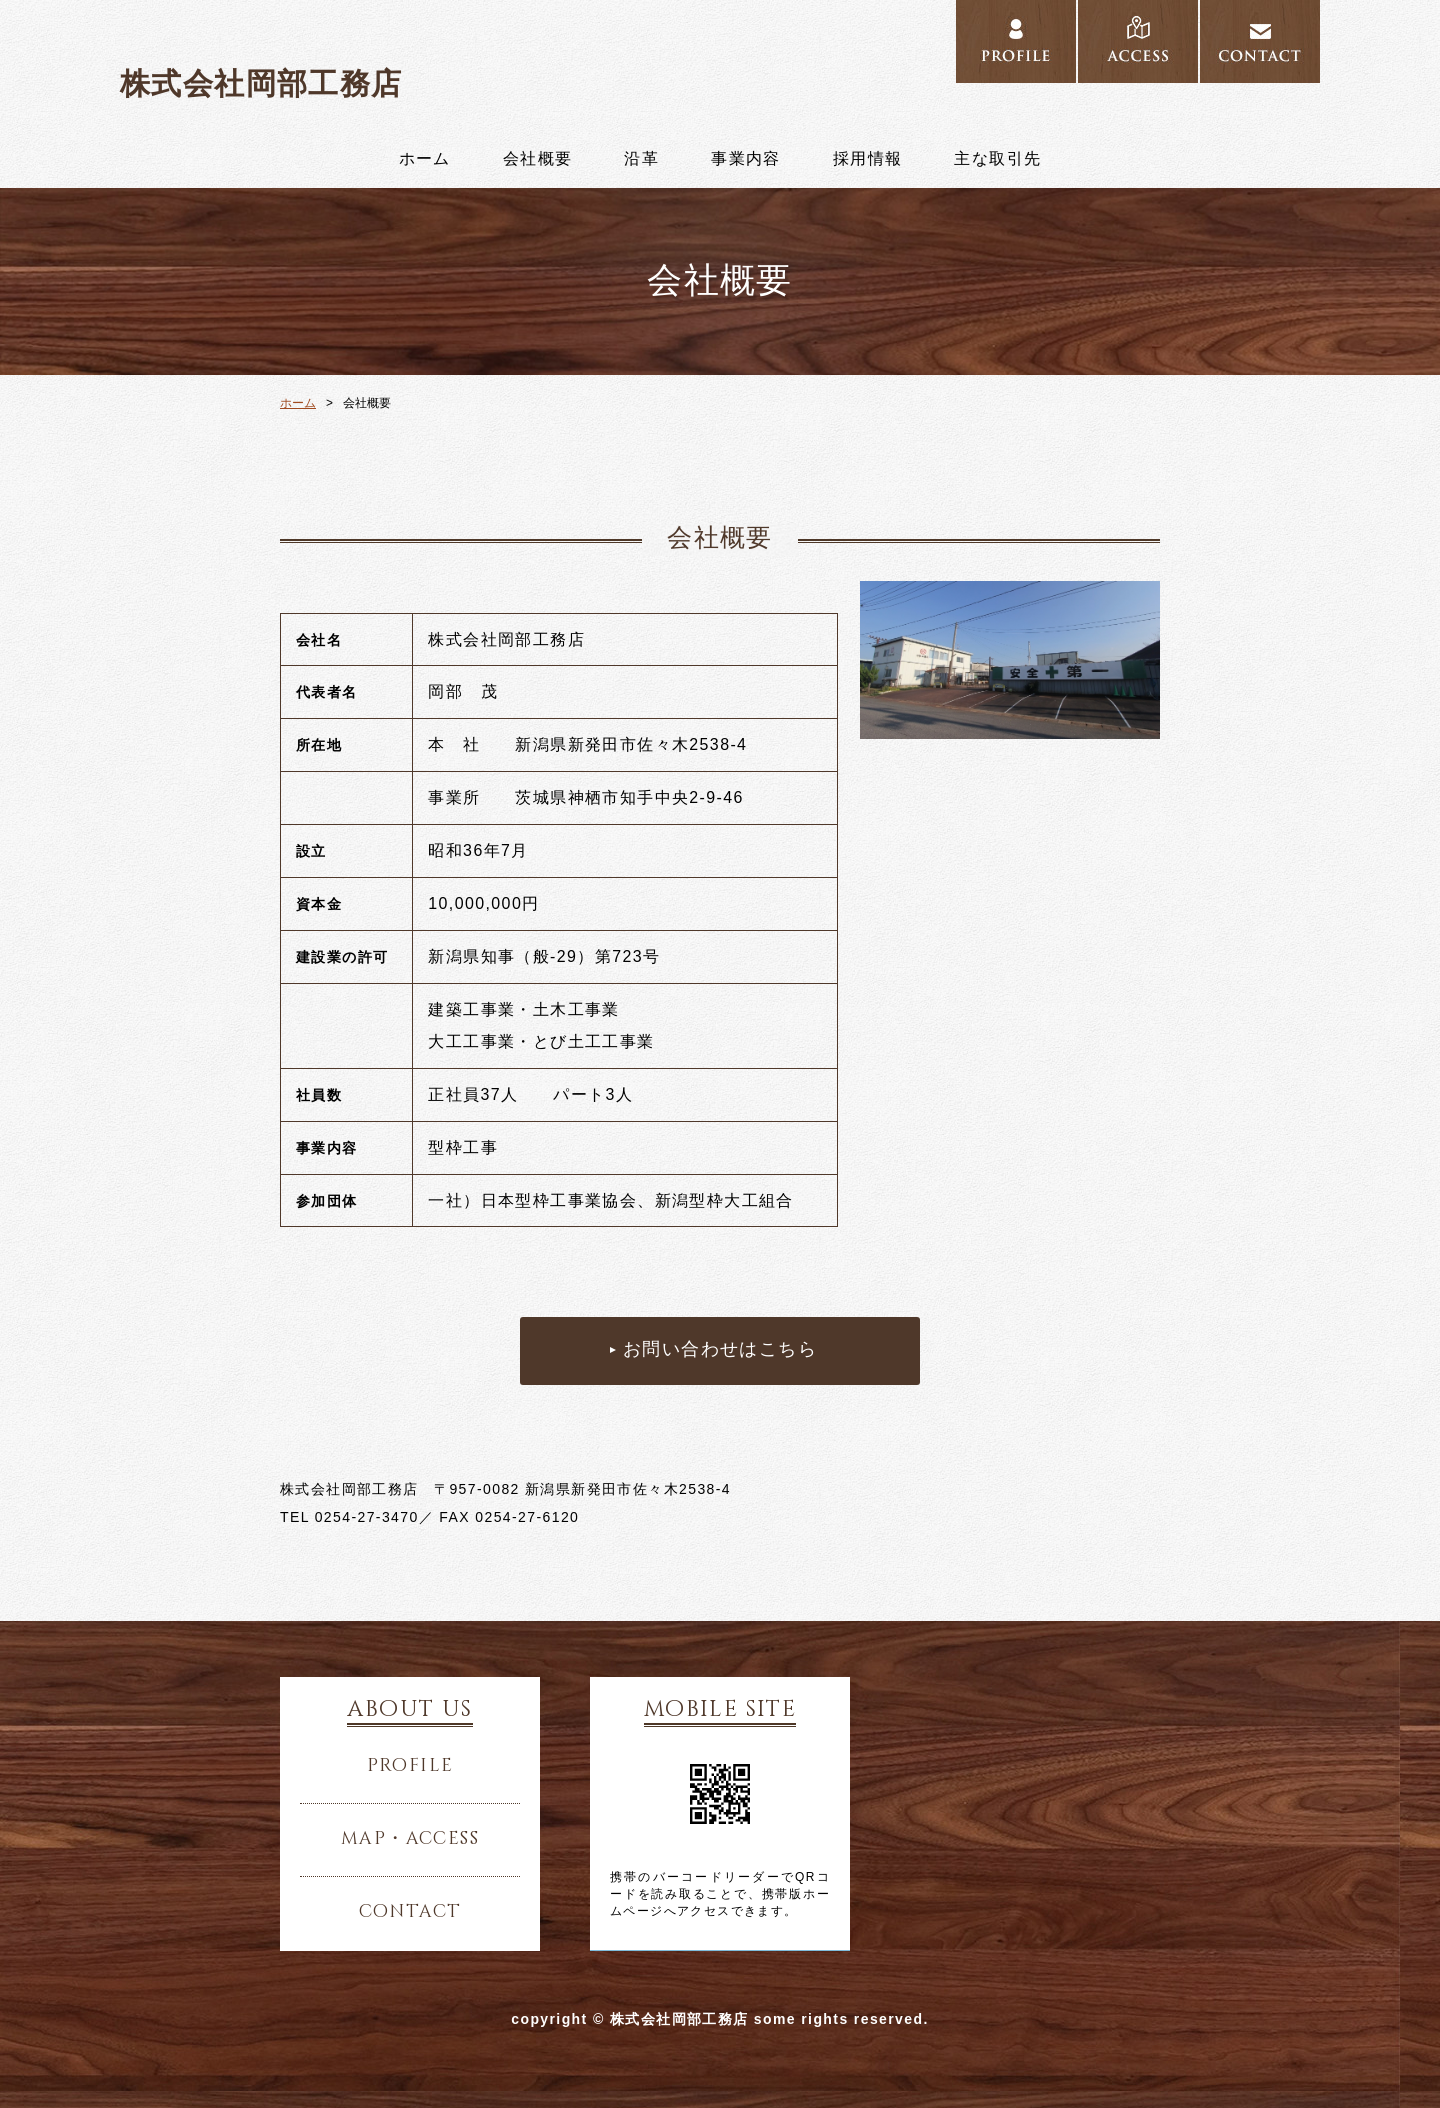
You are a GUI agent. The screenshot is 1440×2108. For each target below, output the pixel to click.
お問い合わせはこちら (720, 1350)
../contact (1260, 42)
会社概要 (538, 159)
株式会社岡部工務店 (261, 83)
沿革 (641, 159)
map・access (410, 1839)
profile (410, 1766)
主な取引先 (997, 159)
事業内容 (746, 159)
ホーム (425, 159)
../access (1138, 42)
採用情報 (868, 159)
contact (410, 1912)
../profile (1016, 42)
